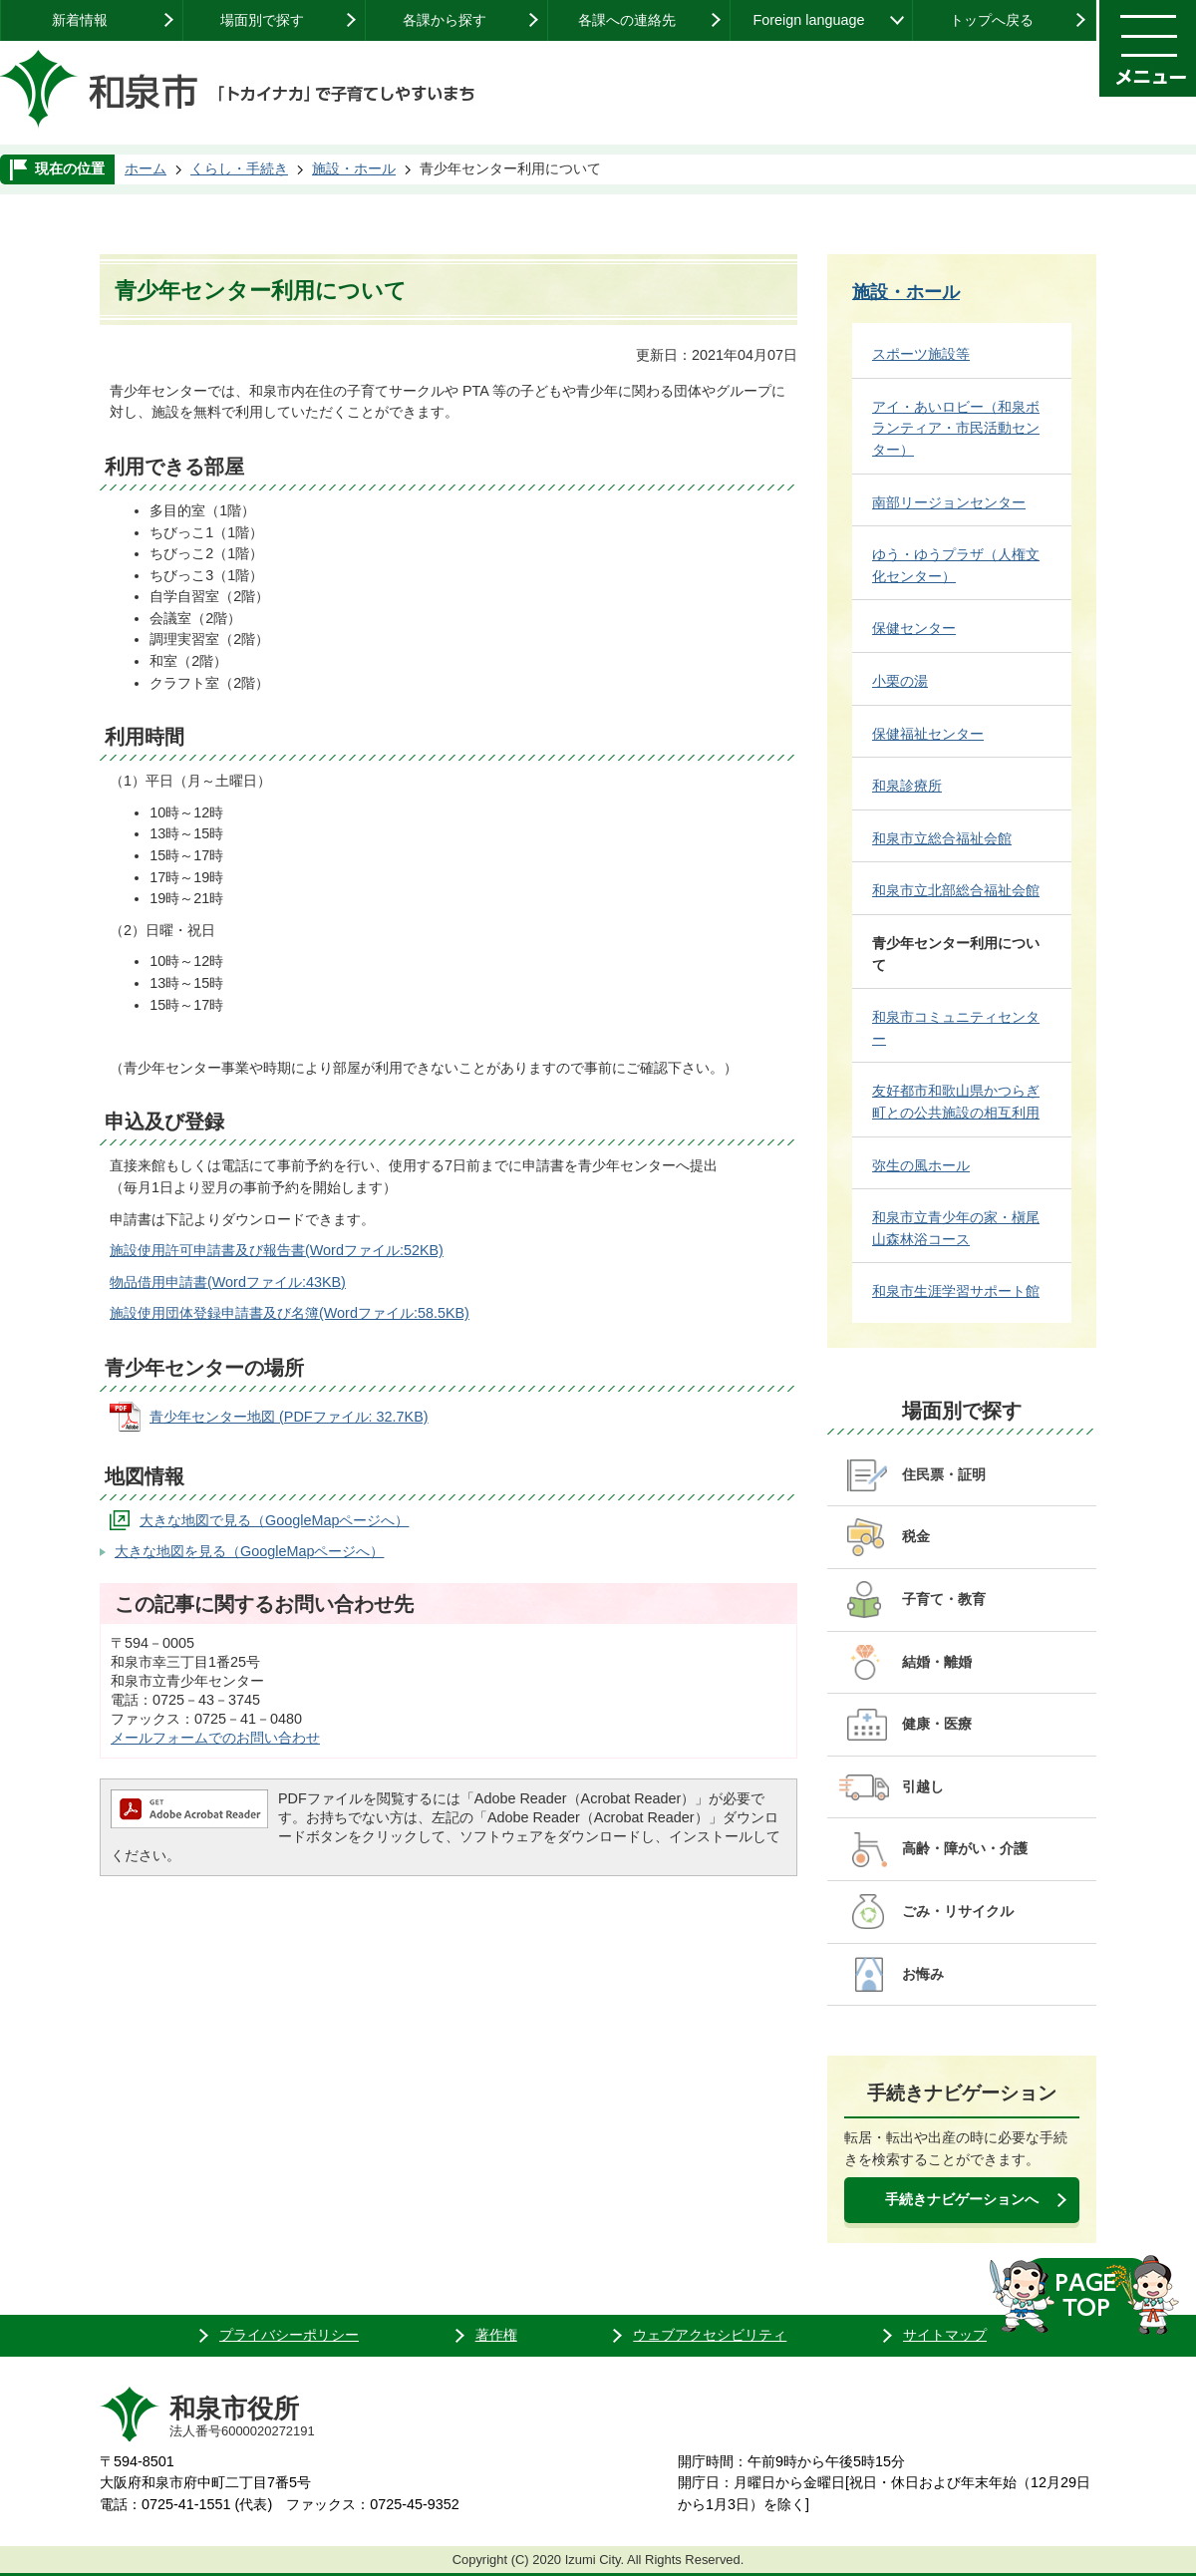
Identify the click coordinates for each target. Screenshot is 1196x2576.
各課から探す (444, 20)
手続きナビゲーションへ (962, 2199)
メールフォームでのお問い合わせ (215, 1738)
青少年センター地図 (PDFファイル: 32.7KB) (289, 1417)
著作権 (496, 2335)
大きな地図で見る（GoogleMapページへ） (274, 1520)
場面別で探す (262, 20)
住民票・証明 (944, 1474)
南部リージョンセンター (949, 502)
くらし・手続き (239, 168)
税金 (916, 1536)
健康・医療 (937, 1724)
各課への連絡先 (627, 20)
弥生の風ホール (921, 1165)
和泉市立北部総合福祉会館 (956, 890)
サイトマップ (945, 2335)
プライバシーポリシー (289, 2335)
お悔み (923, 1974)
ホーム (145, 168)
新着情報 (80, 20)
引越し (923, 1786)
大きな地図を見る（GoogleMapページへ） (249, 1551)
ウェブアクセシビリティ (709, 2335)
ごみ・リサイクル (958, 1911)
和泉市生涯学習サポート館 (956, 1291)
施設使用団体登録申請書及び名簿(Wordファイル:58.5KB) (289, 1313)
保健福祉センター (928, 734)
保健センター (914, 628)
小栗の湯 (900, 681)
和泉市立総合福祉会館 (942, 838)
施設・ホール (354, 168)
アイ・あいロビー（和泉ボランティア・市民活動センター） (956, 428)
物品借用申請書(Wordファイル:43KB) (228, 1282)
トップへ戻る (992, 20)
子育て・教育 (944, 1599)
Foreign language (808, 20)
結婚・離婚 (937, 1662)
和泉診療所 (907, 786)
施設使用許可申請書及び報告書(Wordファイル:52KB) (277, 1250)
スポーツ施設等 (921, 354)
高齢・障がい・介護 (965, 1848)
